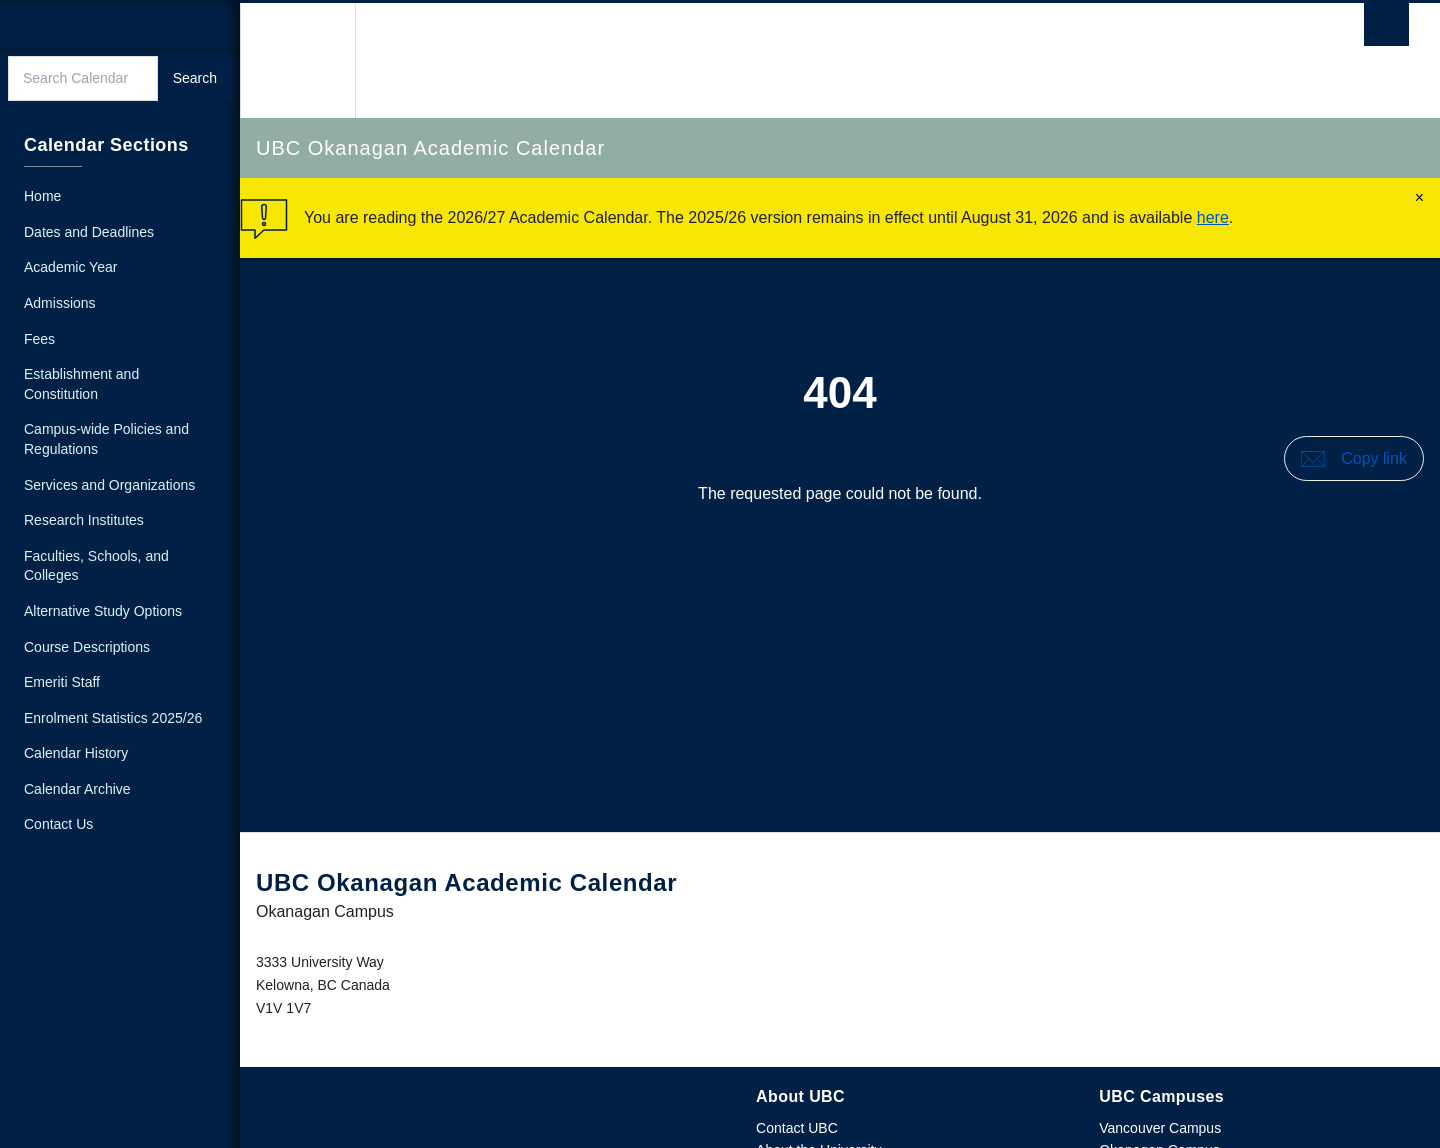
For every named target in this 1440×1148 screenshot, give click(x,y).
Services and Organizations (109, 485)
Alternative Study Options (103, 611)
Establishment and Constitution (81, 384)
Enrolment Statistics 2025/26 (113, 718)
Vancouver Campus (1160, 1128)
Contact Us (58, 824)
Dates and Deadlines (89, 232)
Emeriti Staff (62, 682)
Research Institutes (84, 520)
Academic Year (70, 267)
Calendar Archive (77, 789)
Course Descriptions (87, 647)
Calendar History (76, 753)
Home (42, 196)
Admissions (60, 303)
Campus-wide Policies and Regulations (106, 439)
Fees (39, 339)
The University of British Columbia (297, 60)
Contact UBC (797, 1128)
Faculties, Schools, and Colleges (96, 566)
